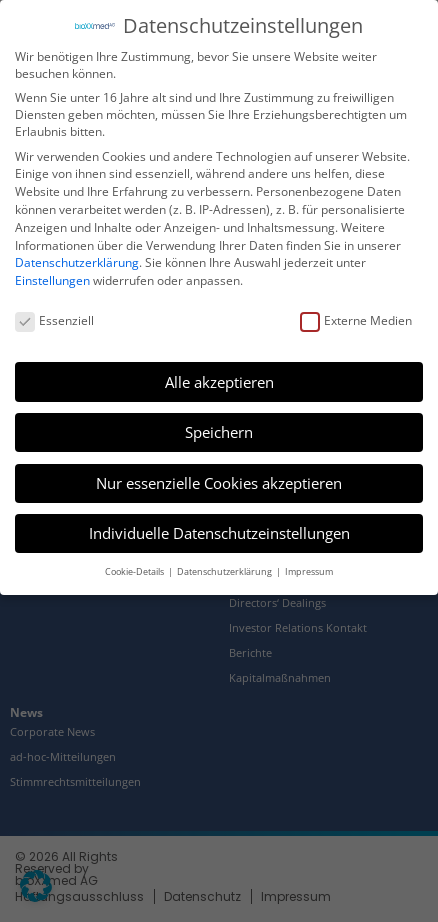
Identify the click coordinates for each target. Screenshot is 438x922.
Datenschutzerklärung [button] (225, 569)
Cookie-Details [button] (135, 569)
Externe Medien (356, 319)
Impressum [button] (309, 569)
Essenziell (54, 319)
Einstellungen (52, 279)
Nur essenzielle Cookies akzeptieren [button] (219, 481)
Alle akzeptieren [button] (219, 380)
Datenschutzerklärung (77, 261)
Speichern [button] (219, 431)
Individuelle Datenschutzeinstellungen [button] (219, 532)
